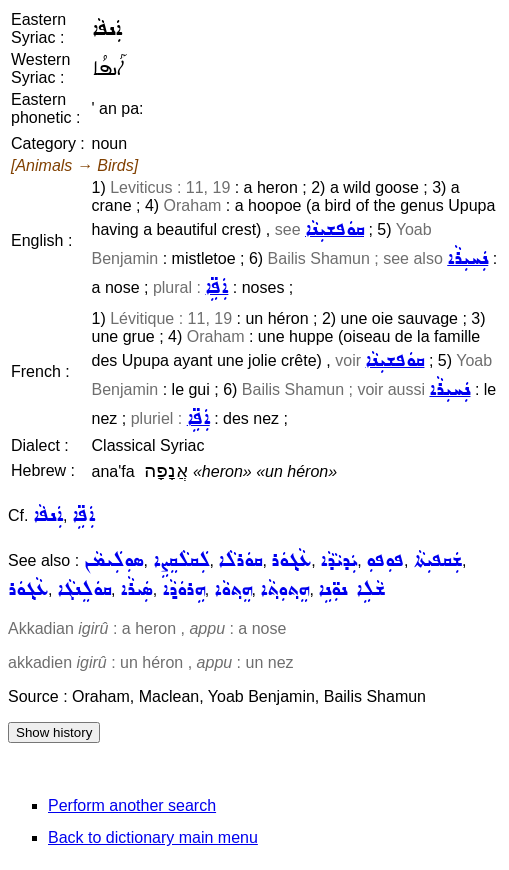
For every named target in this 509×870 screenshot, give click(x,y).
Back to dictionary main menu (153, 837)
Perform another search (132, 805)
